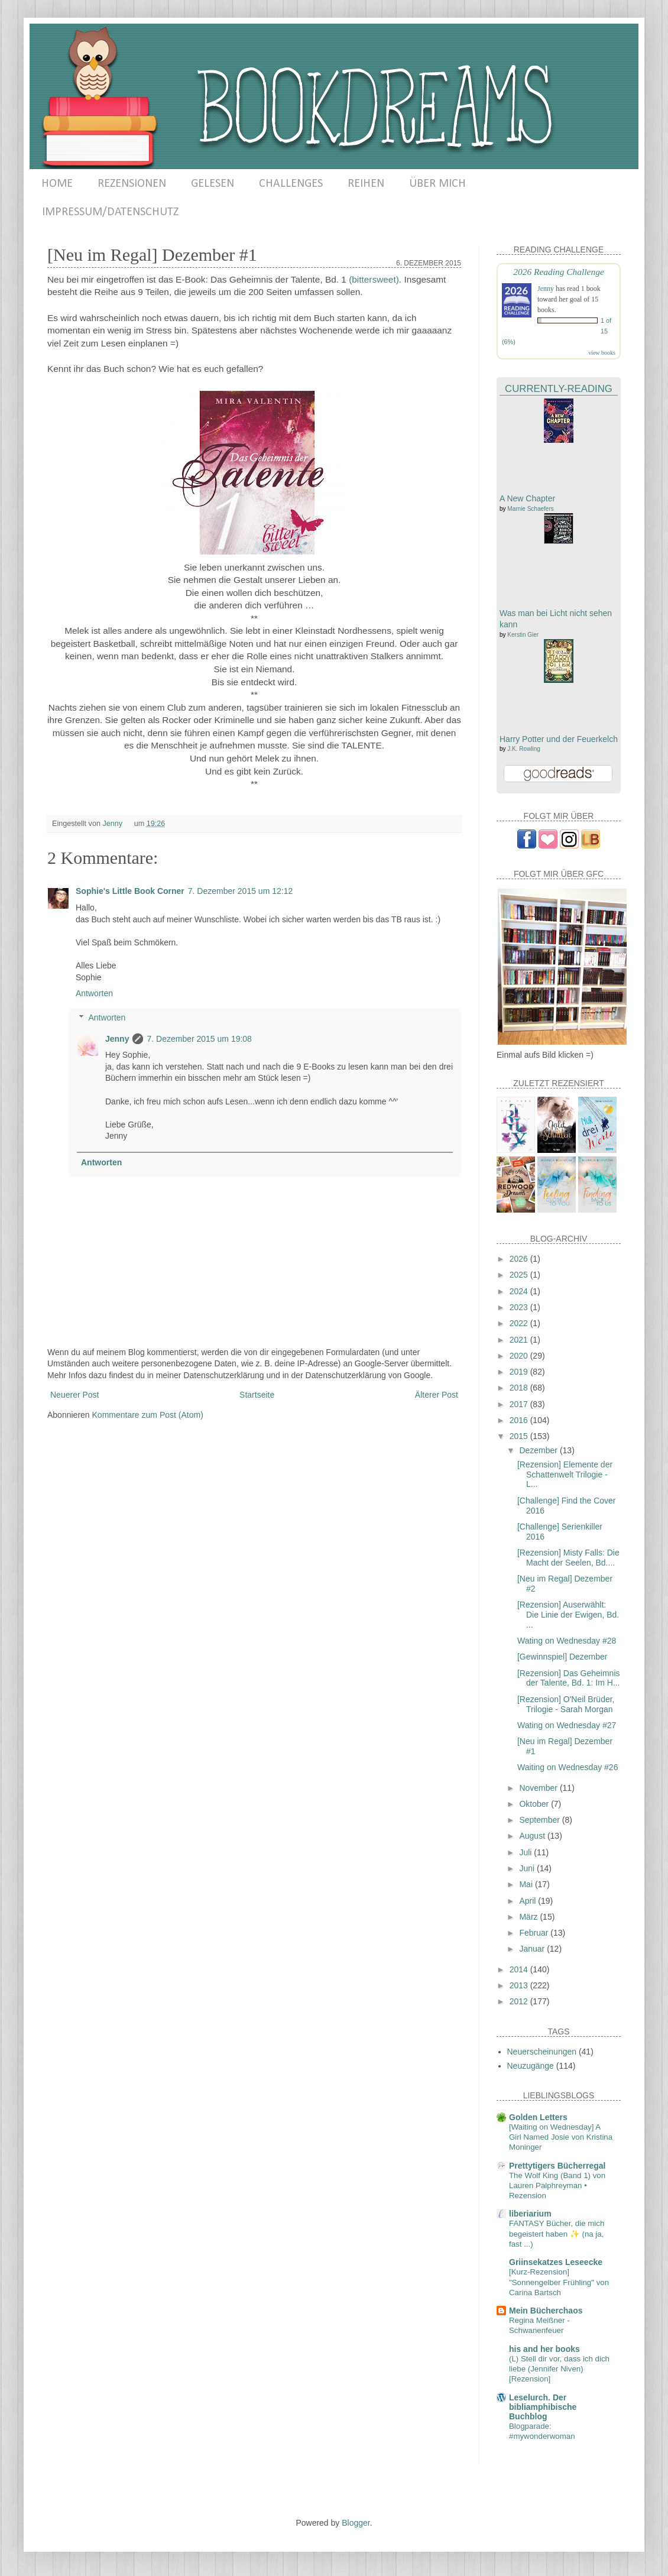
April (528, 1901)
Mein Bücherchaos (545, 2310)
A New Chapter (527, 498)
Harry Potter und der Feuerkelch (559, 739)
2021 (520, 1339)
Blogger (355, 2523)
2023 (520, 1307)
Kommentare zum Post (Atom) (147, 1415)
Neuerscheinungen (542, 2051)
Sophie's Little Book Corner (130, 891)
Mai (526, 1884)
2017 (520, 1404)
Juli (526, 1852)
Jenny (117, 1039)
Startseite (256, 1394)
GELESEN (212, 184)
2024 (520, 1291)
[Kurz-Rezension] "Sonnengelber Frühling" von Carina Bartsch (559, 2282)
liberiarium (530, 2213)
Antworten (94, 993)
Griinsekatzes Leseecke (555, 2262)
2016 (520, 1420)
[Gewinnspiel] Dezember (562, 1656)
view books (601, 352)
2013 (520, 1985)
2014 (520, 1969)
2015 (520, 1436)
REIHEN (366, 184)
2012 (520, 2001)
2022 (520, 1323)
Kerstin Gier (523, 634)
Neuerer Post (74, 1394)
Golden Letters (538, 2117)
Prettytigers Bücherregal (557, 2165)
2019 (520, 1371)
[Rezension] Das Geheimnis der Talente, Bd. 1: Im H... (568, 1678)
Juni (528, 1868)
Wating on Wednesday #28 (566, 1640)
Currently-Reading (558, 388)
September (540, 1820)
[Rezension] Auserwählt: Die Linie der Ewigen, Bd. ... (568, 1614)
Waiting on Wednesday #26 (567, 1767)
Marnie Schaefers (530, 509)
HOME (57, 184)
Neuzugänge (530, 2065)
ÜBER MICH (437, 184)
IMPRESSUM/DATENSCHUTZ (110, 212)
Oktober (535, 1804)
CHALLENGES (291, 184)
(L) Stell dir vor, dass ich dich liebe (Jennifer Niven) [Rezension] (559, 2369)
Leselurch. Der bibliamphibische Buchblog (542, 2407)
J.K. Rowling (523, 749)
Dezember (539, 1450)
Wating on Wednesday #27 (566, 1725)
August (533, 1836)
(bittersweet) (374, 279)
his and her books (544, 2349)
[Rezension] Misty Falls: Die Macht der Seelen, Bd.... (568, 1557)
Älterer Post (436, 1394)
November (539, 1788)
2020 (520, 1355)
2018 (520, 1387)
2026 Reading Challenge (558, 272)
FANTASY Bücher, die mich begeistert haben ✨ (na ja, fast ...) (556, 2233)
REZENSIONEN (132, 184)
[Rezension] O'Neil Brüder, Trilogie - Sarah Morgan (566, 1704)
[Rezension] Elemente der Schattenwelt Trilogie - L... (564, 1474)
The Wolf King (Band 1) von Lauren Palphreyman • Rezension (557, 2186)
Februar (534, 1932)
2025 (520, 1274)
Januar (533, 1948)
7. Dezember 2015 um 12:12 (240, 891)
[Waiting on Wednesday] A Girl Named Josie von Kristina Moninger (560, 2137)
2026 (520, 1258)
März (529, 1917)
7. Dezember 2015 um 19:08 (199, 1039)
